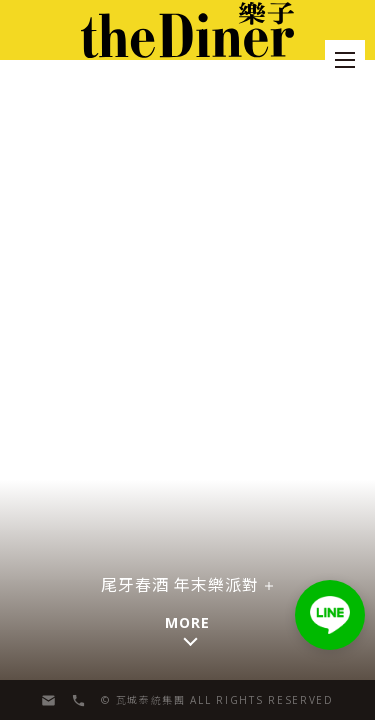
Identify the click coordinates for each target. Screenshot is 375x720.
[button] (330, 615)
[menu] (345, 60)
